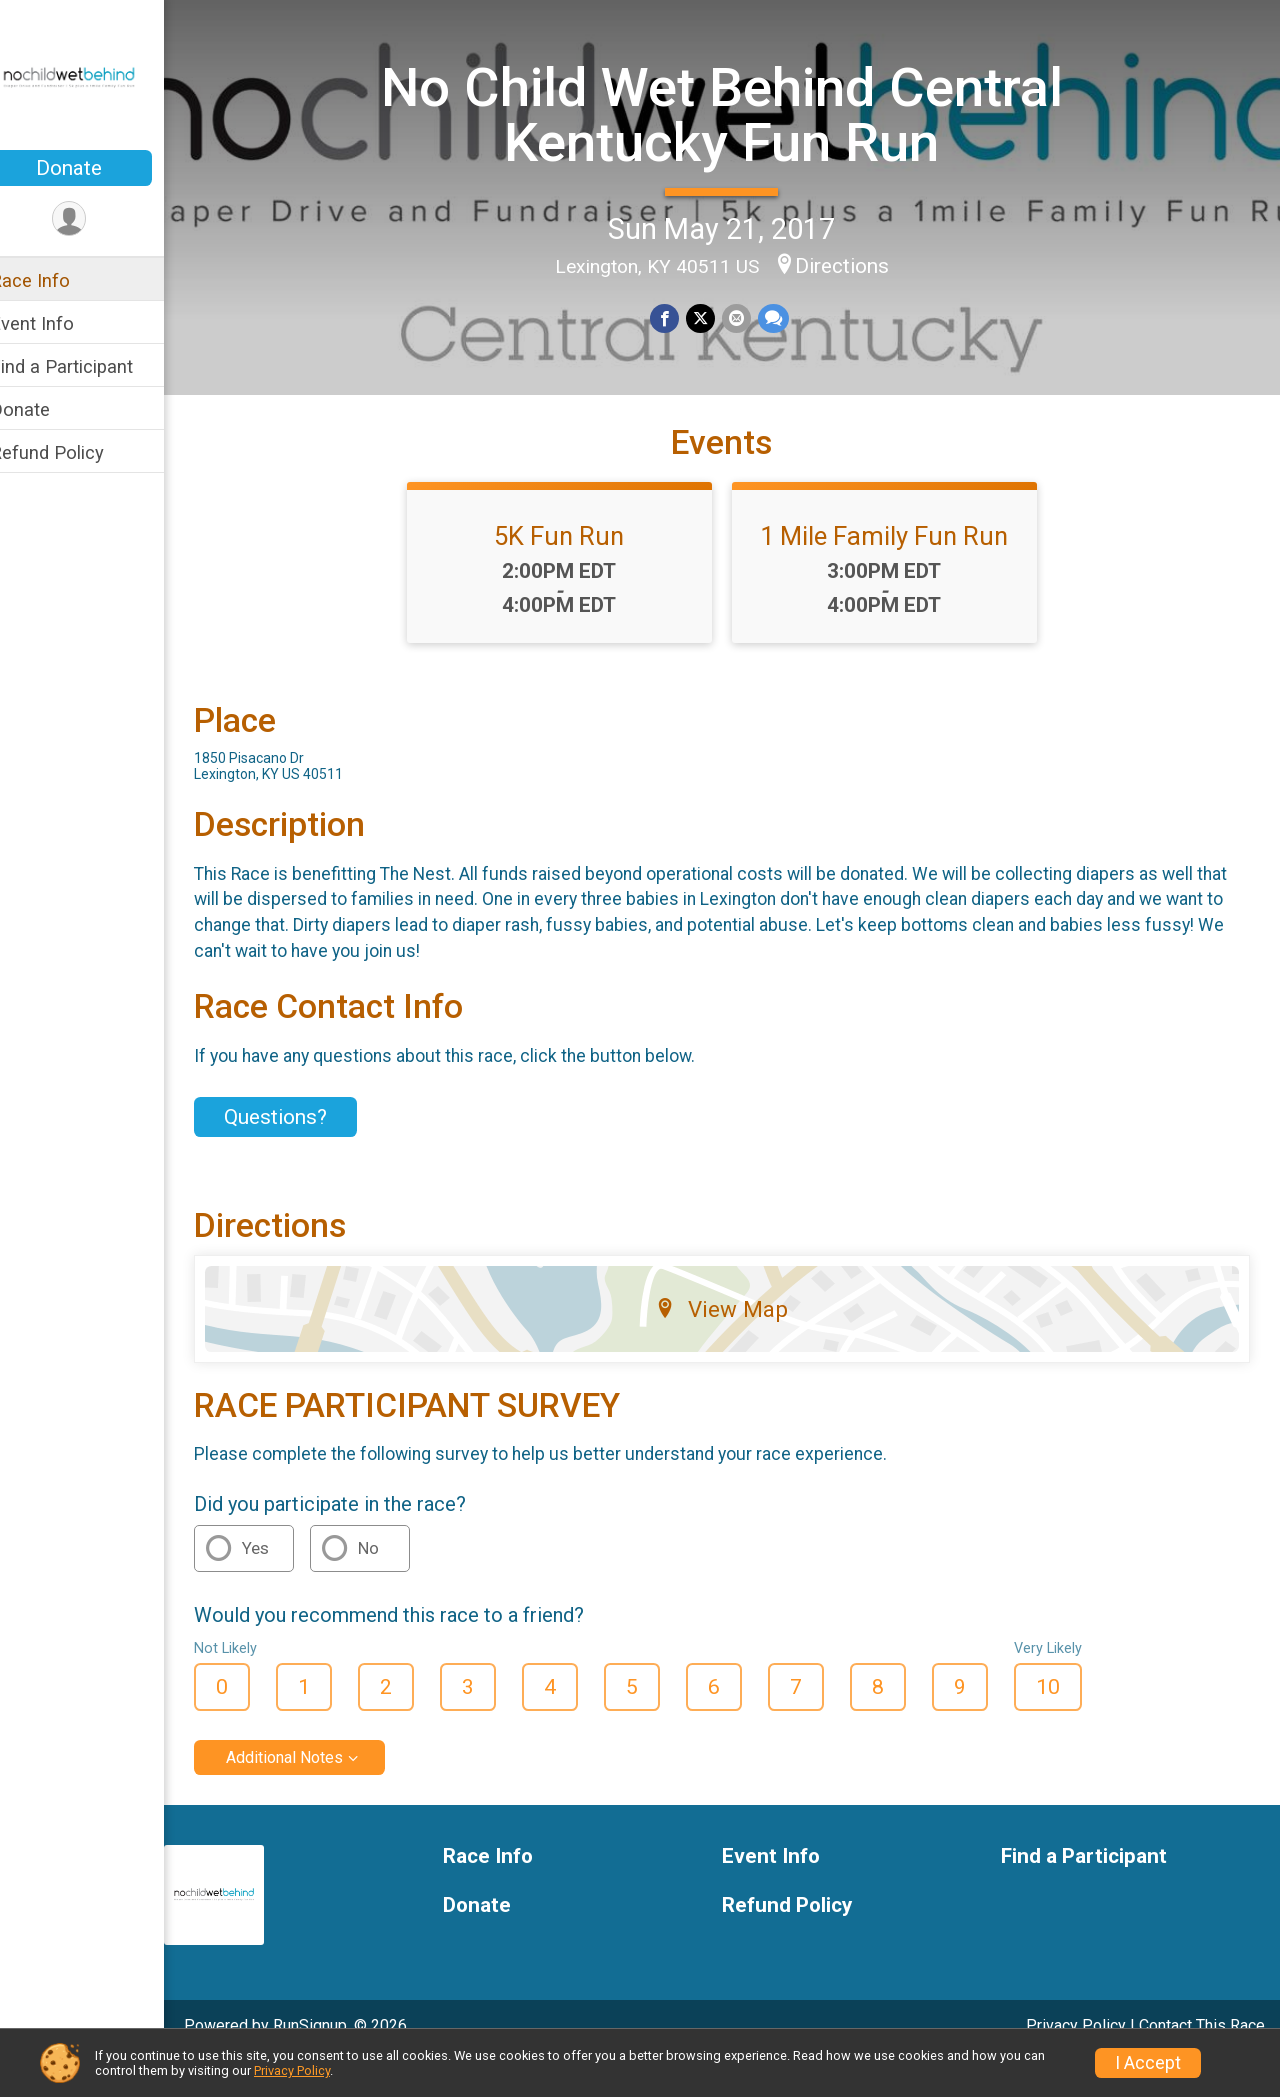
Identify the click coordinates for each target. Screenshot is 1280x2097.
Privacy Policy (292, 2070)
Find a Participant (87, 366)
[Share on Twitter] (713, 317)
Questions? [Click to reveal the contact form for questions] (301, 1152)
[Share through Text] (784, 317)
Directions (855, 265)
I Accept (1148, 2063)
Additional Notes (310, 1792)
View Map (735, 1343)
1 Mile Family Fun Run (898, 571)
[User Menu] (95, 219)
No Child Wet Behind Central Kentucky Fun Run (735, 113)
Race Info (56, 280)
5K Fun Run (573, 571)
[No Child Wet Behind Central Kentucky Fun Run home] (94, 77)
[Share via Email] (748, 317)
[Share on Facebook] (678, 317)
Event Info (58, 323)
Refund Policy (73, 452)
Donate (95, 168)
